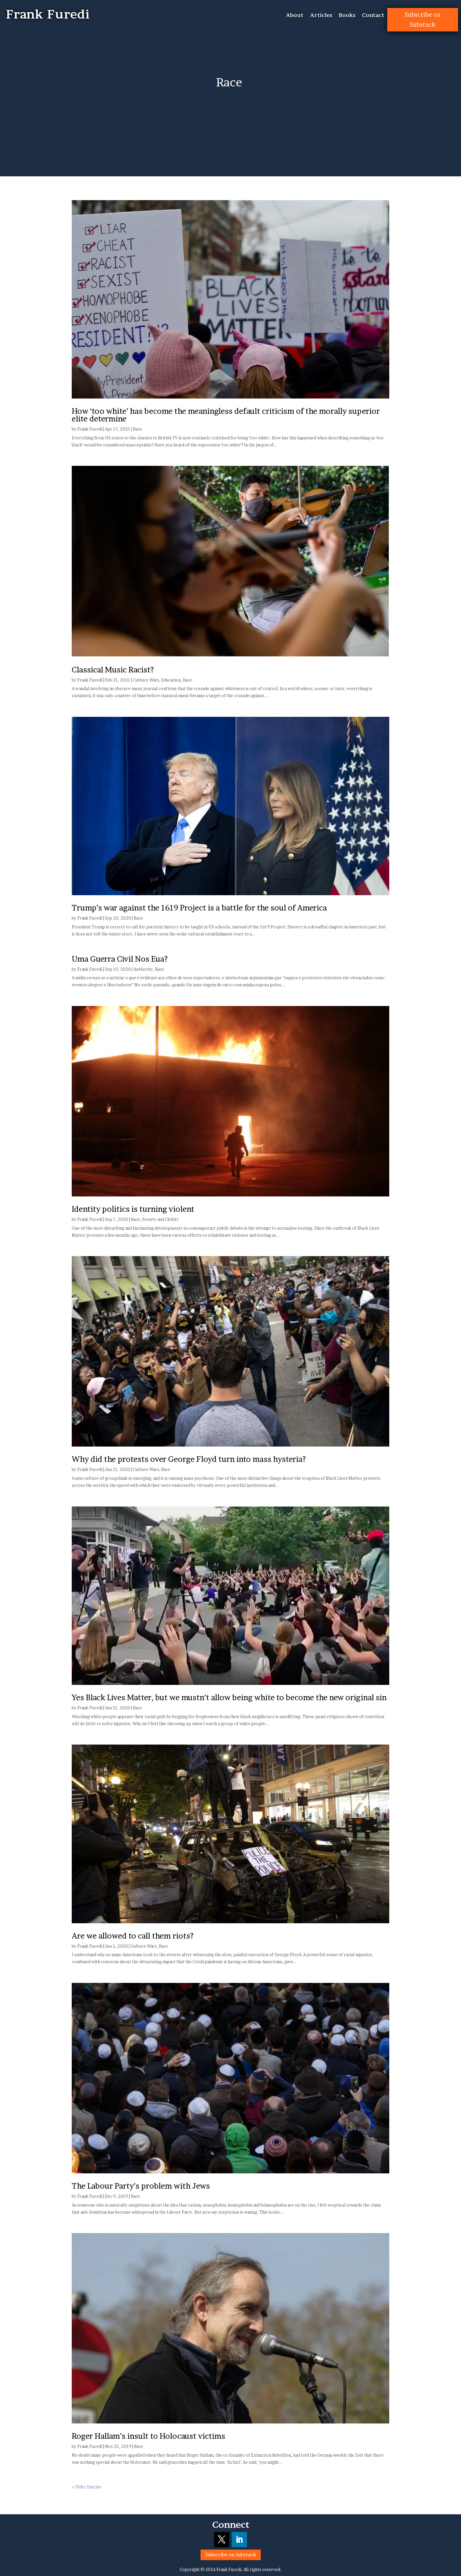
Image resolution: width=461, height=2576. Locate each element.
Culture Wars (146, 679)
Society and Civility (160, 1219)
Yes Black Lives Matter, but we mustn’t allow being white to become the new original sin (229, 1697)
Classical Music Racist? (113, 669)
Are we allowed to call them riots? (132, 1935)
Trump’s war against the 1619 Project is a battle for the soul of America (199, 907)
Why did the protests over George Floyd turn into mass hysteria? (189, 1459)
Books (347, 15)
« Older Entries (86, 2486)
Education (171, 679)
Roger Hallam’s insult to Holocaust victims (148, 2436)
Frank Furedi (89, 428)
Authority (143, 969)
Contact (373, 15)
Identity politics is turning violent (133, 1208)
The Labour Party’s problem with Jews (141, 2185)
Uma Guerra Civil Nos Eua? (120, 958)
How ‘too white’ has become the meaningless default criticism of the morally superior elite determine (226, 414)
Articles (321, 15)
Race (137, 428)
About (294, 15)
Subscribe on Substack (422, 19)
